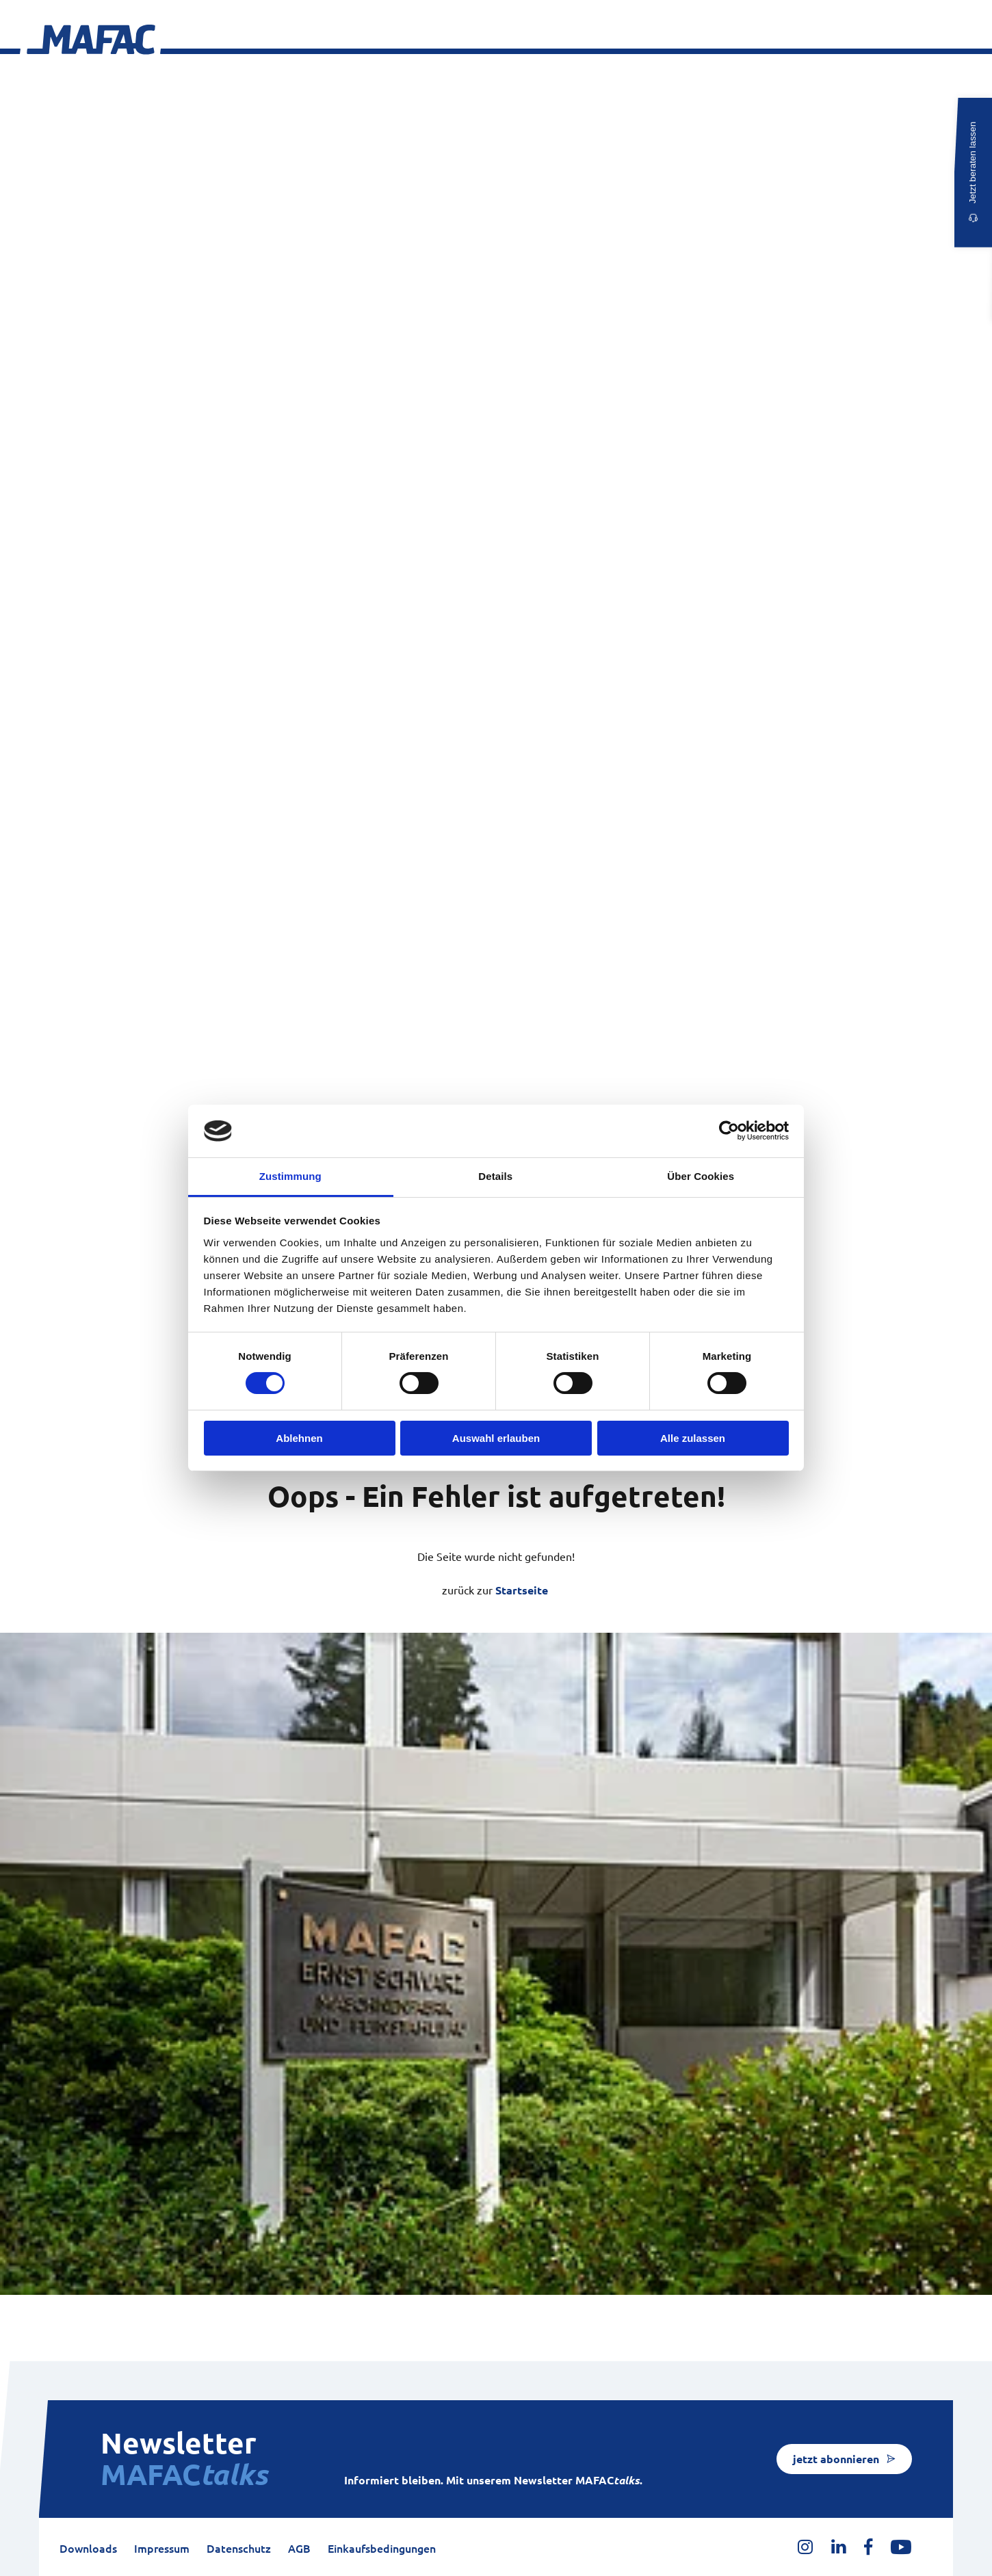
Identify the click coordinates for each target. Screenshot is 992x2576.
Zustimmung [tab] (290, 1176)
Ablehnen (299, 1438)
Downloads (88, 2548)
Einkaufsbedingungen (382, 2548)
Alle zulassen (692, 1438)
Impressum (162, 2548)
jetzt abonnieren (836, 2459)
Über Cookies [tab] (700, 1176)
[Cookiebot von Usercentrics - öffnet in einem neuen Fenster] (729, 1130)
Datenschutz (239, 2548)
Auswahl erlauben (496, 1438)
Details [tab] (495, 1176)
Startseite (521, 1590)
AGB (299, 2548)
